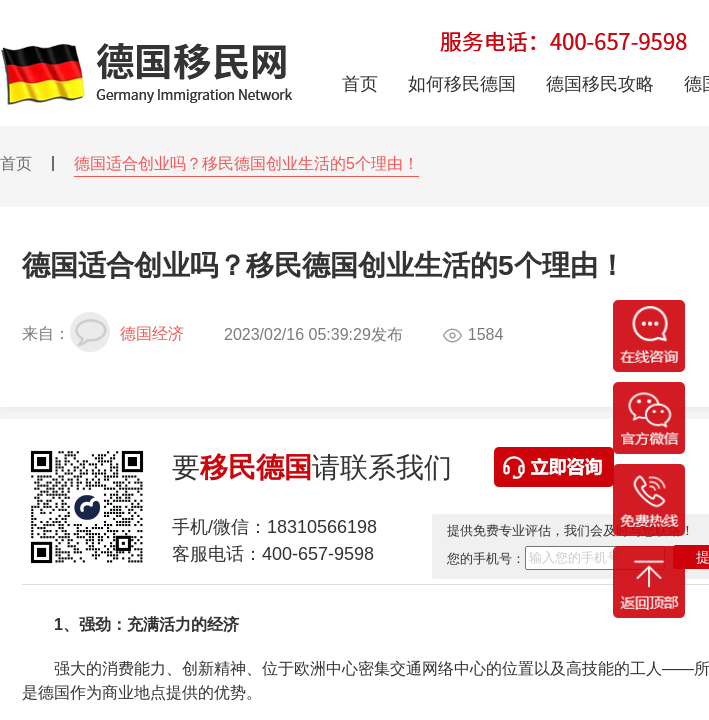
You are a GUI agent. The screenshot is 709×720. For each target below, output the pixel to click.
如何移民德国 (462, 84)
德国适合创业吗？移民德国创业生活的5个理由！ (246, 163)
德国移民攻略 (600, 84)
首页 (16, 163)
